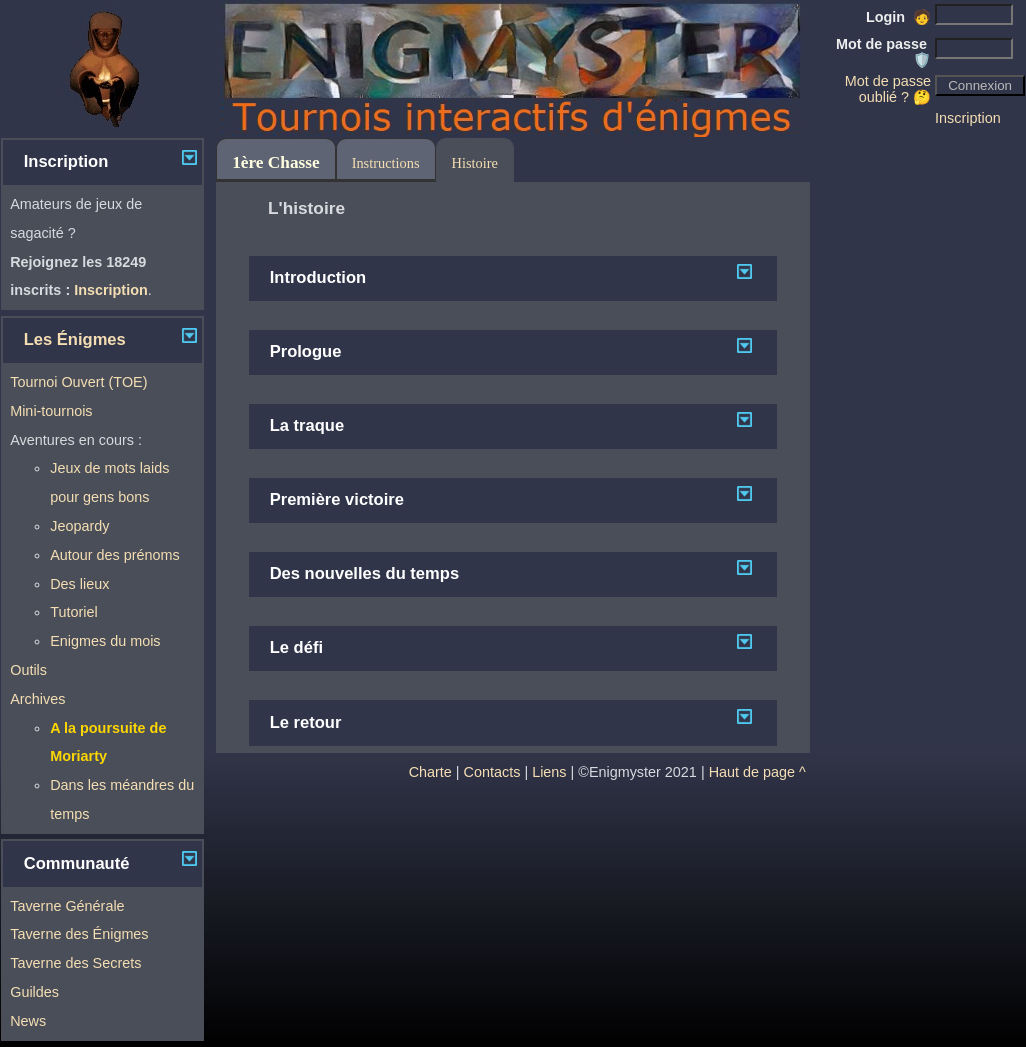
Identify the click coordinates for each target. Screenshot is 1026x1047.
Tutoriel (73, 612)
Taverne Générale (67, 906)
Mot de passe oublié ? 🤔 (888, 89)
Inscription (968, 118)
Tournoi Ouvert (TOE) (78, 382)
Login (898, 17)
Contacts (492, 772)
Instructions (386, 163)
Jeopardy (79, 526)
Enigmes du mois (105, 641)
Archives (37, 699)
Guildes (34, 992)
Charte (430, 772)
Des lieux (79, 584)
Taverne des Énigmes (79, 934)
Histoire (475, 163)
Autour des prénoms (115, 555)
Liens (549, 772)
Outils (28, 670)
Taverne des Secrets (75, 963)
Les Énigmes (75, 339)
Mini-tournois (51, 411)
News (28, 1021)
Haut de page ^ (757, 772)
